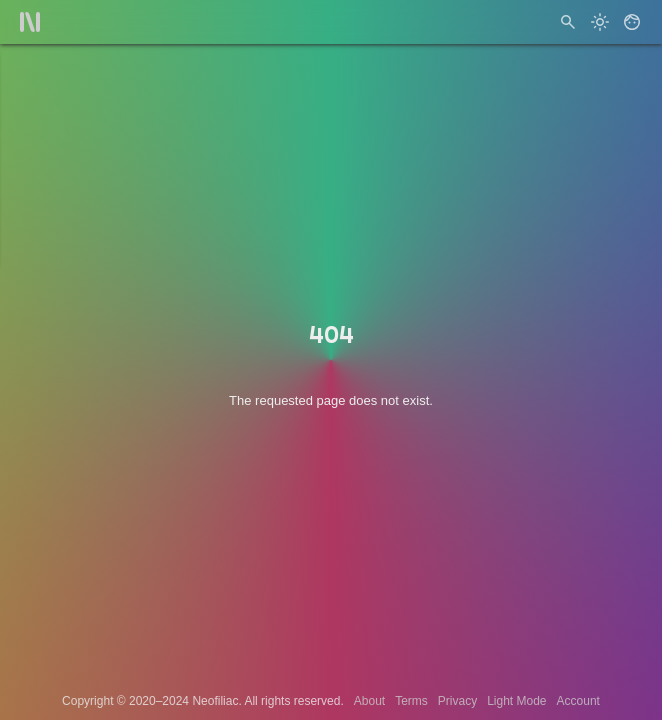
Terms (411, 701)
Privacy (457, 701)
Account (578, 701)
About (369, 701)
